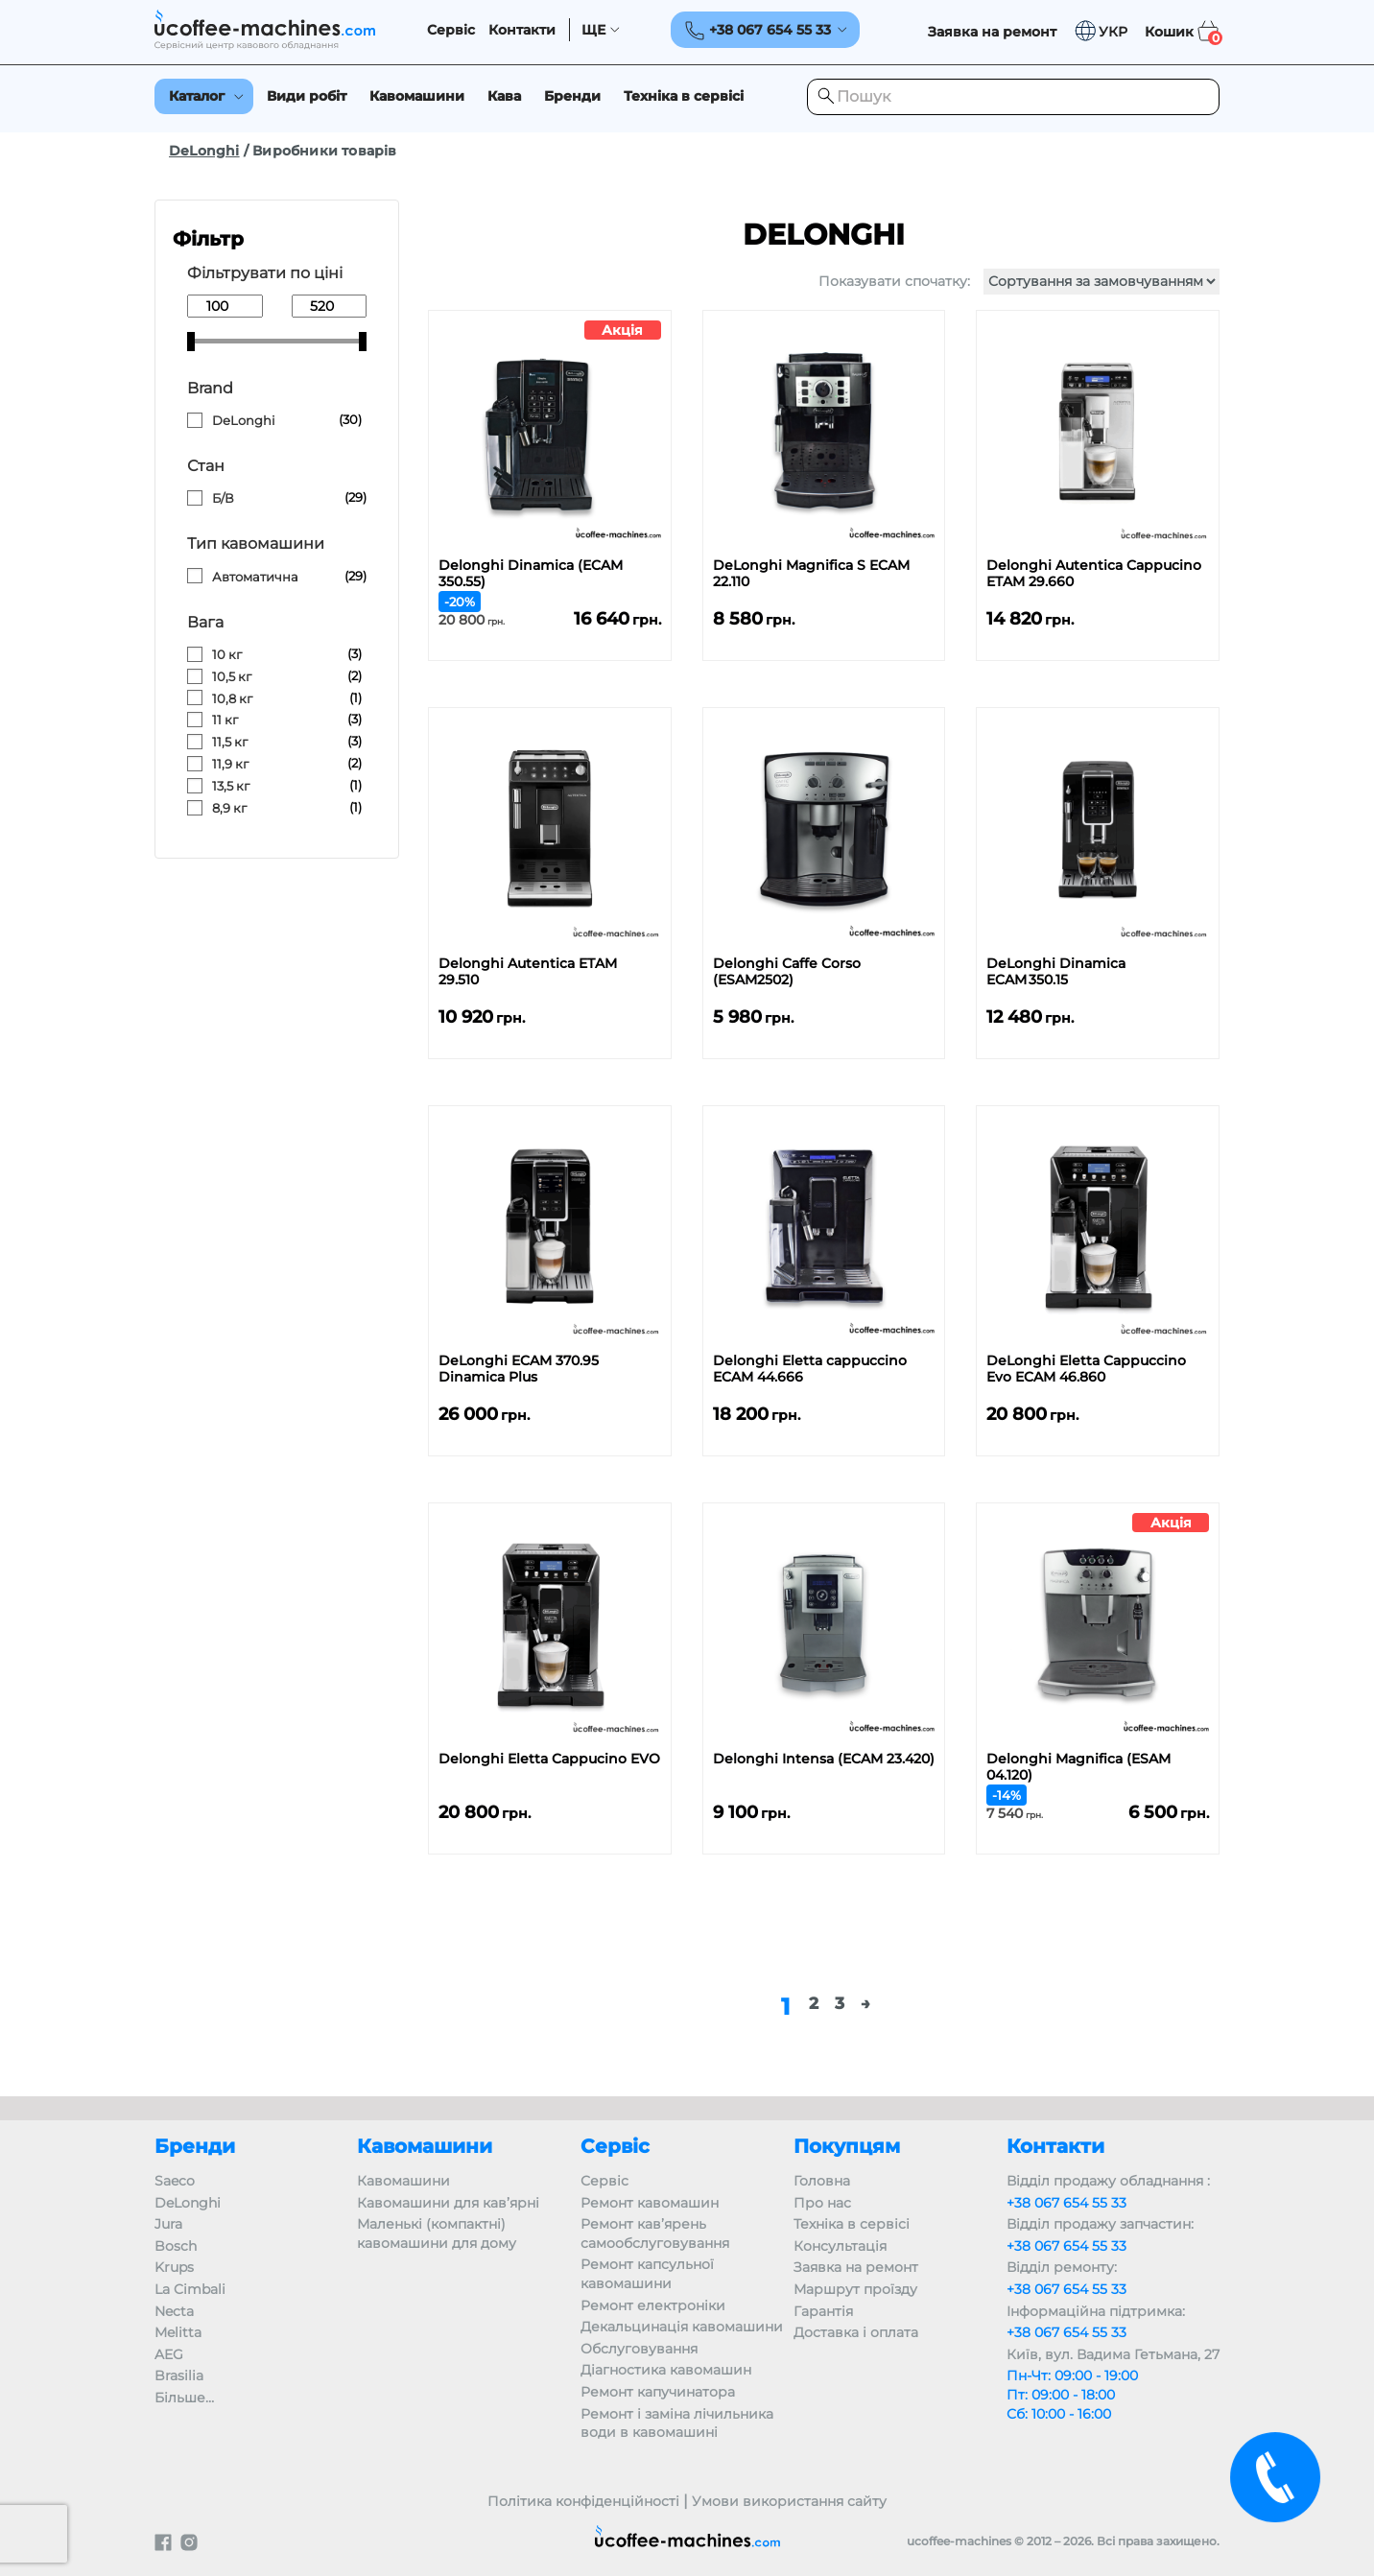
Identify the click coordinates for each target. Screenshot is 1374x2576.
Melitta (177, 2332)
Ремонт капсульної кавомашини (647, 2274)
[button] (1100, 31)
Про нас (822, 2202)
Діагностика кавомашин (665, 2369)
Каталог (197, 96)
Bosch (175, 2246)
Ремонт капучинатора (657, 2391)
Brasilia (178, 2375)
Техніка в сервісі (684, 96)
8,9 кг (229, 807)
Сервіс (451, 30)
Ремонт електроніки (652, 2305)
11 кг (225, 719)
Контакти (522, 30)
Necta (174, 2311)
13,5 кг (230, 785)
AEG (168, 2354)
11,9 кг (230, 763)
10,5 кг (231, 676)
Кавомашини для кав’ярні (448, 2202)
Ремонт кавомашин (649, 2202)
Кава (504, 96)
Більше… (184, 2397)
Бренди (572, 96)
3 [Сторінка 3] (839, 2003)
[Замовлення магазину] (1101, 282)
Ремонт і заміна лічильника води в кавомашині (676, 2423)
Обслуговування (639, 2348)
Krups (174, 2267)
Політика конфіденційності (583, 2501)
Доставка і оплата (856, 2332)
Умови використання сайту (789, 2501)
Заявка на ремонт (856, 2267)
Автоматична (255, 576)
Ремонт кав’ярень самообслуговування (654, 2233)
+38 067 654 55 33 (1066, 2202)
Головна (822, 2180)
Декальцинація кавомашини (681, 2326)
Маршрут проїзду (855, 2289)
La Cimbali (189, 2289)
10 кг (227, 654)
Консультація (840, 2246)
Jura (168, 2224)
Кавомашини (416, 96)
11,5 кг (230, 741)
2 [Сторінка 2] (813, 2003)
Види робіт (306, 96)
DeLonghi (204, 150)
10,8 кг (232, 698)
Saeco (174, 2180)
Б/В (223, 498)
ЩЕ (593, 30)
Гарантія (823, 2311)
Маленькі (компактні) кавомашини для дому (436, 2233)
